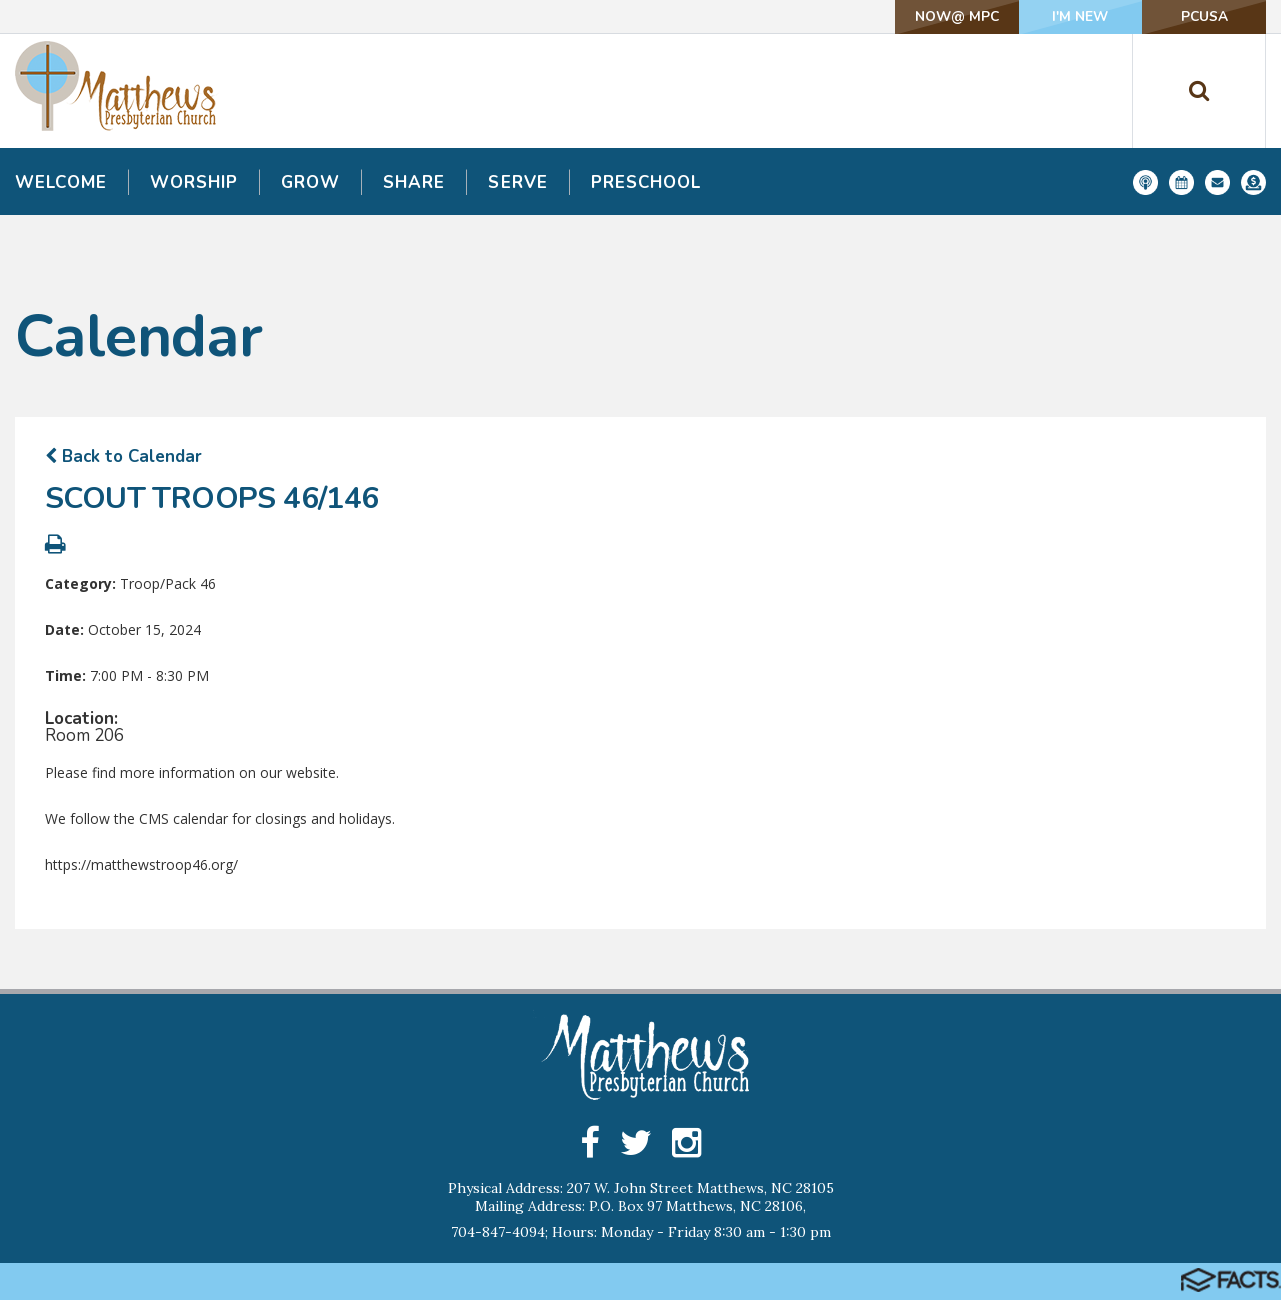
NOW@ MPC (933, 16)
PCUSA (1200, 16)
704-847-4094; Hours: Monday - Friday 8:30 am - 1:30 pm (641, 1232)
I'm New (1066, 16)
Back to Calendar (123, 456)
